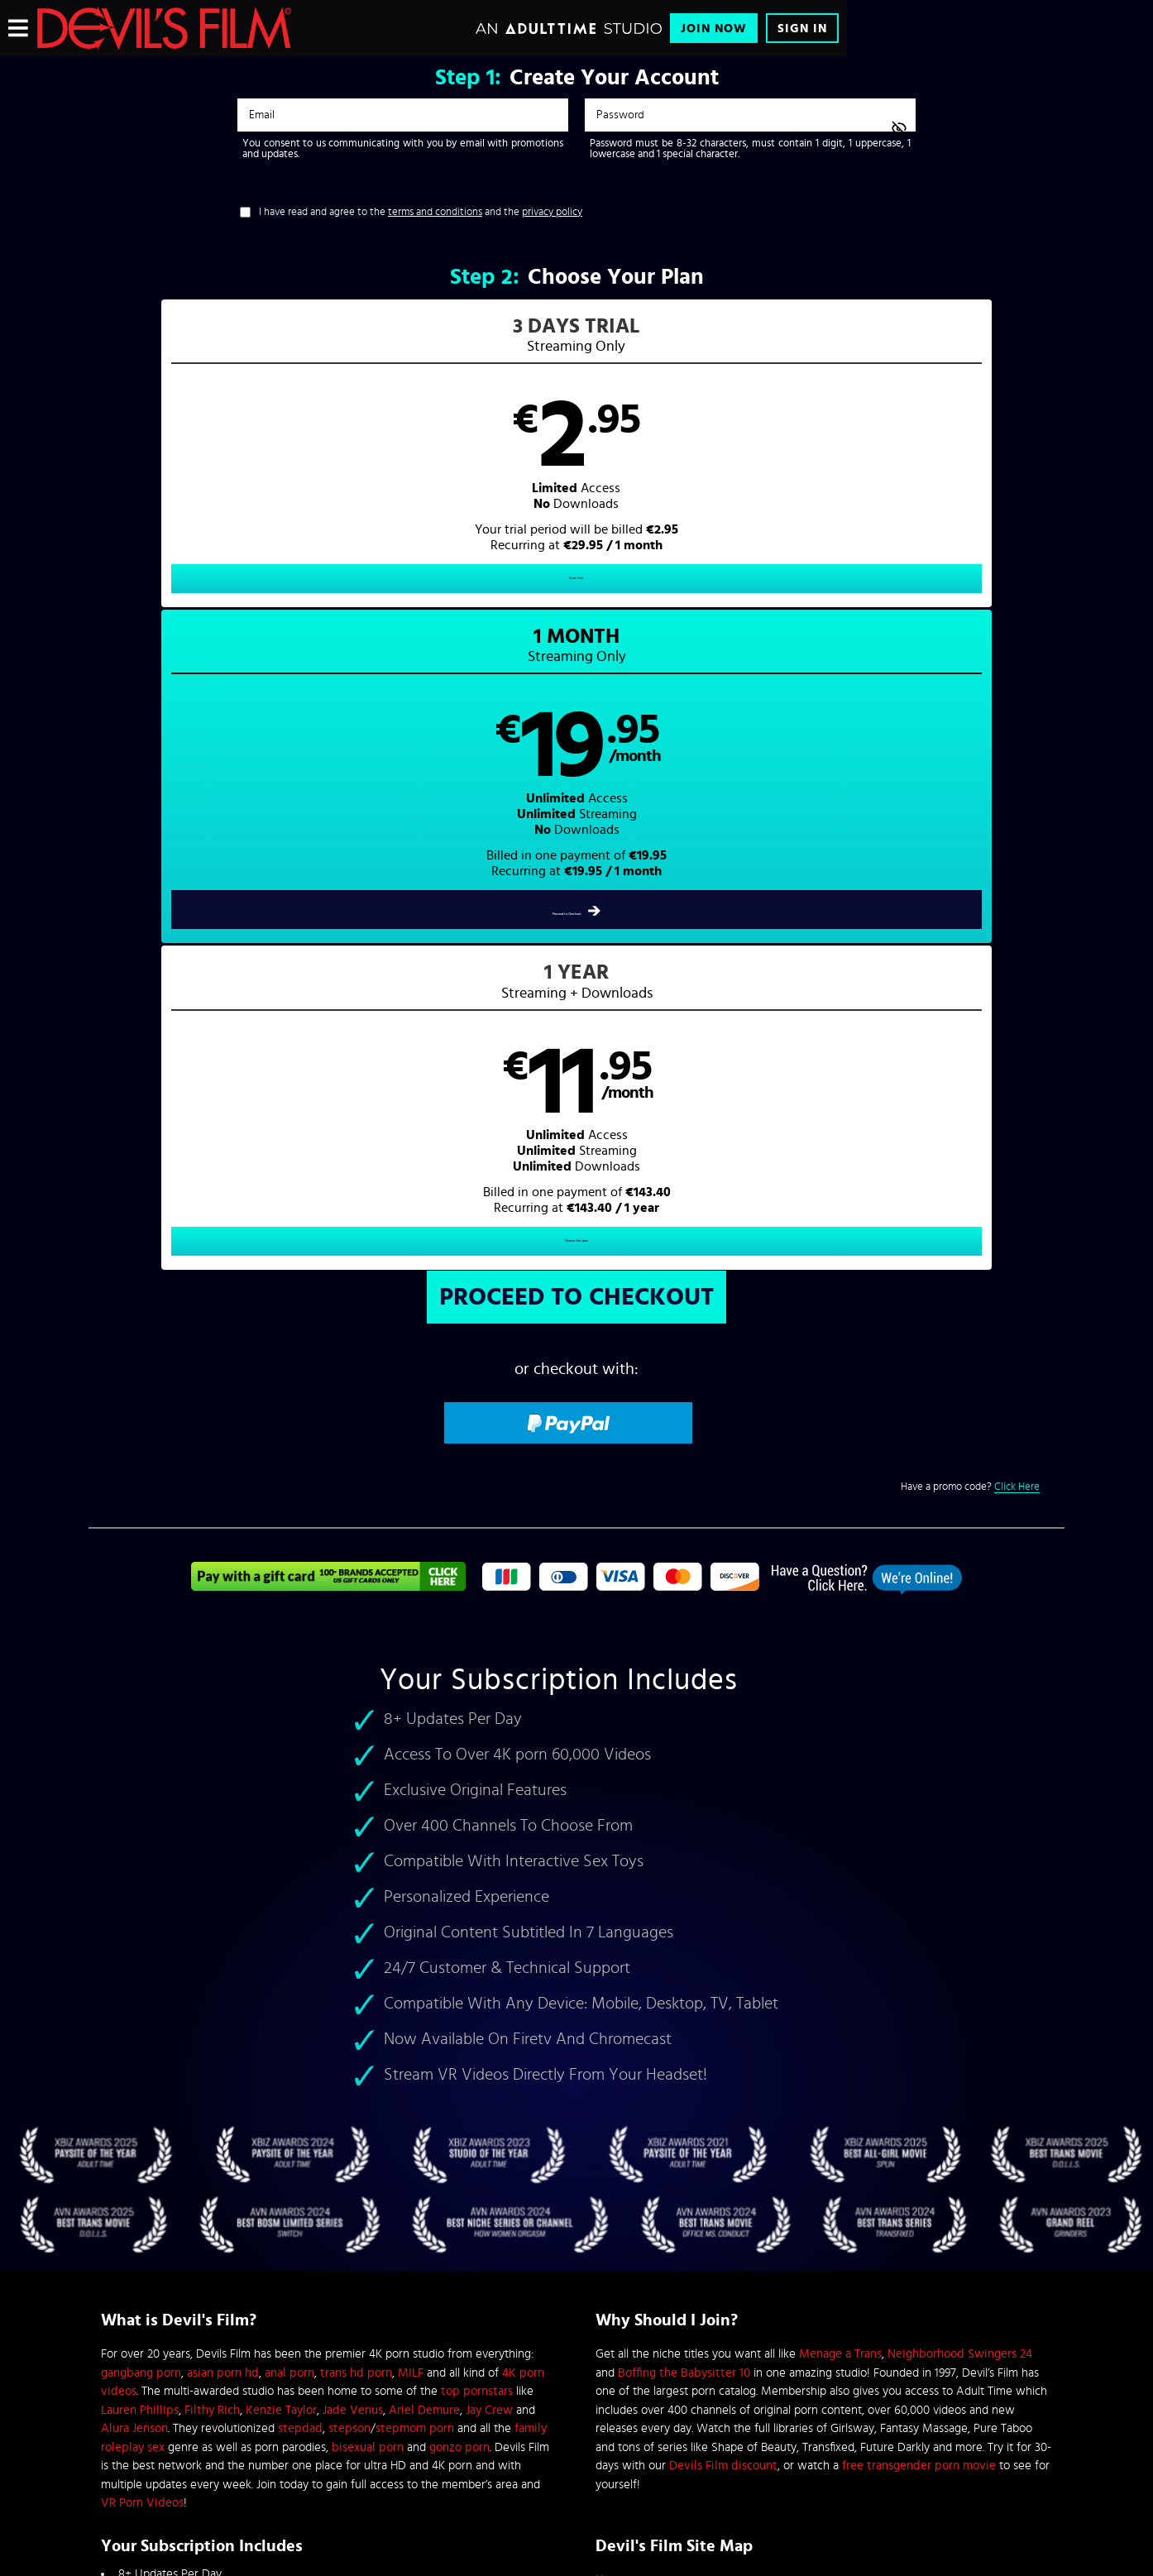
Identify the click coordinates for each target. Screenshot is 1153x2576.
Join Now (714, 28)
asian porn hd (223, 1740)
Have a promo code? (970, 854)
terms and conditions (435, 212)
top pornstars (477, 1759)
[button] (333, 468)
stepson (349, 1796)
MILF (410, 1740)
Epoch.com (306, 2439)
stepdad (300, 1796)
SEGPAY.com (734, 2439)
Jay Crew (489, 1777)
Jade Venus (353, 1777)
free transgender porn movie (919, 1833)
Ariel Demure (424, 1777)
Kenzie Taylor (281, 1777)
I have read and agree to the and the (420, 212)
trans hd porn (356, 1740)
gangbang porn (141, 1740)
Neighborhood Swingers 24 (959, 1722)
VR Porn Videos (142, 1871)
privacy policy (552, 212)
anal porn (289, 1740)
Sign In (802, 28)
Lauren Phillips (140, 1777)
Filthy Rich (212, 1777)
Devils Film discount (723, 1833)
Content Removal (577, 2451)
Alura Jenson (134, 1796)
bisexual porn (368, 1814)
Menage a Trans (840, 1722)
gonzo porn (459, 1814)
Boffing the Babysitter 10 (684, 1740)
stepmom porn (415, 1796)
